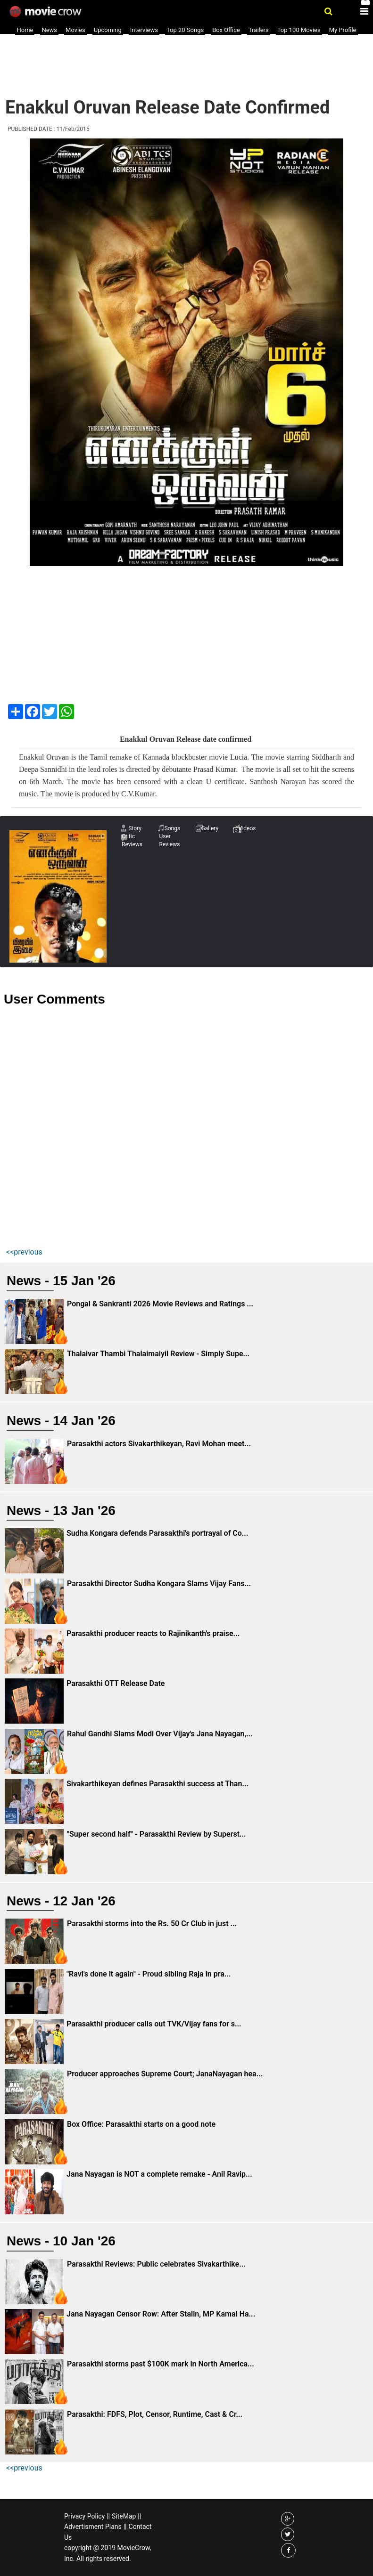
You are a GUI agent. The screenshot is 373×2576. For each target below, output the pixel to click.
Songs (173, 828)
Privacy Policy (84, 2516)
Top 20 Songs (185, 29)
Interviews (144, 29)
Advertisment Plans (93, 2526)
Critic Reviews (132, 840)
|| (108, 2516)
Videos (247, 828)
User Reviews (169, 840)
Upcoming (108, 29)
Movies (75, 29)
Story (134, 828)
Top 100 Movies (299, 29)
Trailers (259, 29)
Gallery (209, 828)
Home (25, 29)
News (49, 29)
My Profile (342, 29)
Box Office (226, 29)
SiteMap (124, 2516)
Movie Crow (46, 12)
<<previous (24, 1251)
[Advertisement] (175, 61)
